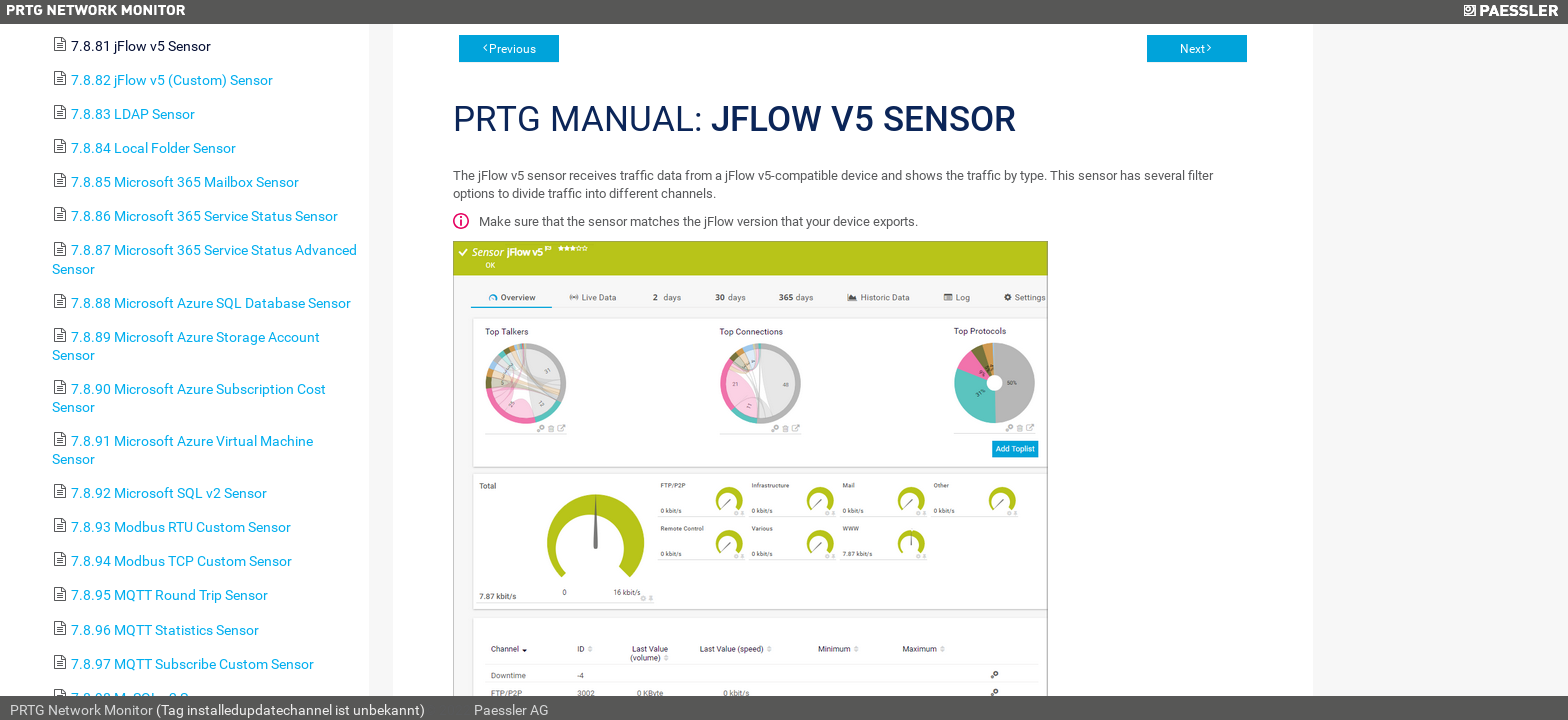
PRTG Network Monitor (81, 710)
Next (1192, 49)
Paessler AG (511, 710)
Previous (512, 49)
